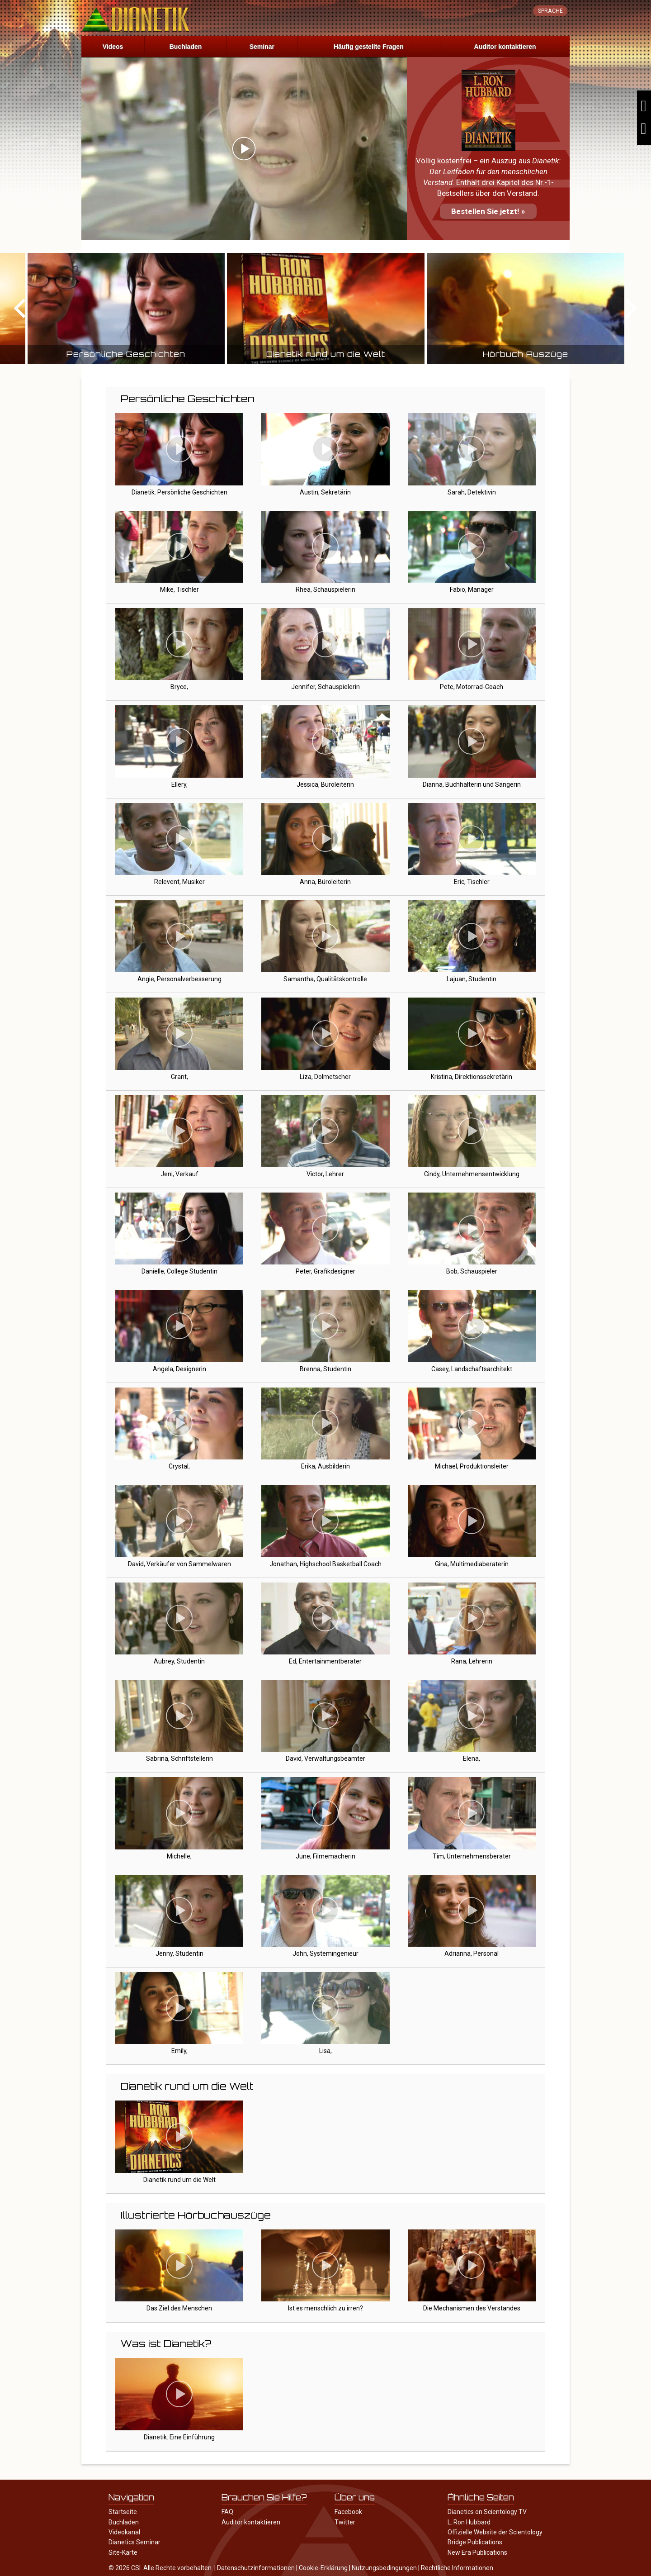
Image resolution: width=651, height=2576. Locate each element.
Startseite (122, 2511)
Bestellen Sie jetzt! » (488, 211)
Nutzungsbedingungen (384, 2567)
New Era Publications (477, 2552)
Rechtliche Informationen (457, 2567)
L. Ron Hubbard (469, 2522)
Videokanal (124, 2532)
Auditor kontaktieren (505, 46)
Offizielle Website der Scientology (495, 2532)
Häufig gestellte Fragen (369, 46)
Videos (113, 46)
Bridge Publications (475, 2542)
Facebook (348, 2511)
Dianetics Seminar (134, 2542)
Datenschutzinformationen (256, 2567)
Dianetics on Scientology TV (487, 2511)
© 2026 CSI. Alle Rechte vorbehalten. (160, 2567)
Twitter (345, 2522)
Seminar (262, 46)
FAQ (227, 2511)
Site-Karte (122, 2552)
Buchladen (186, 46)
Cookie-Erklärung (323, 2567)
